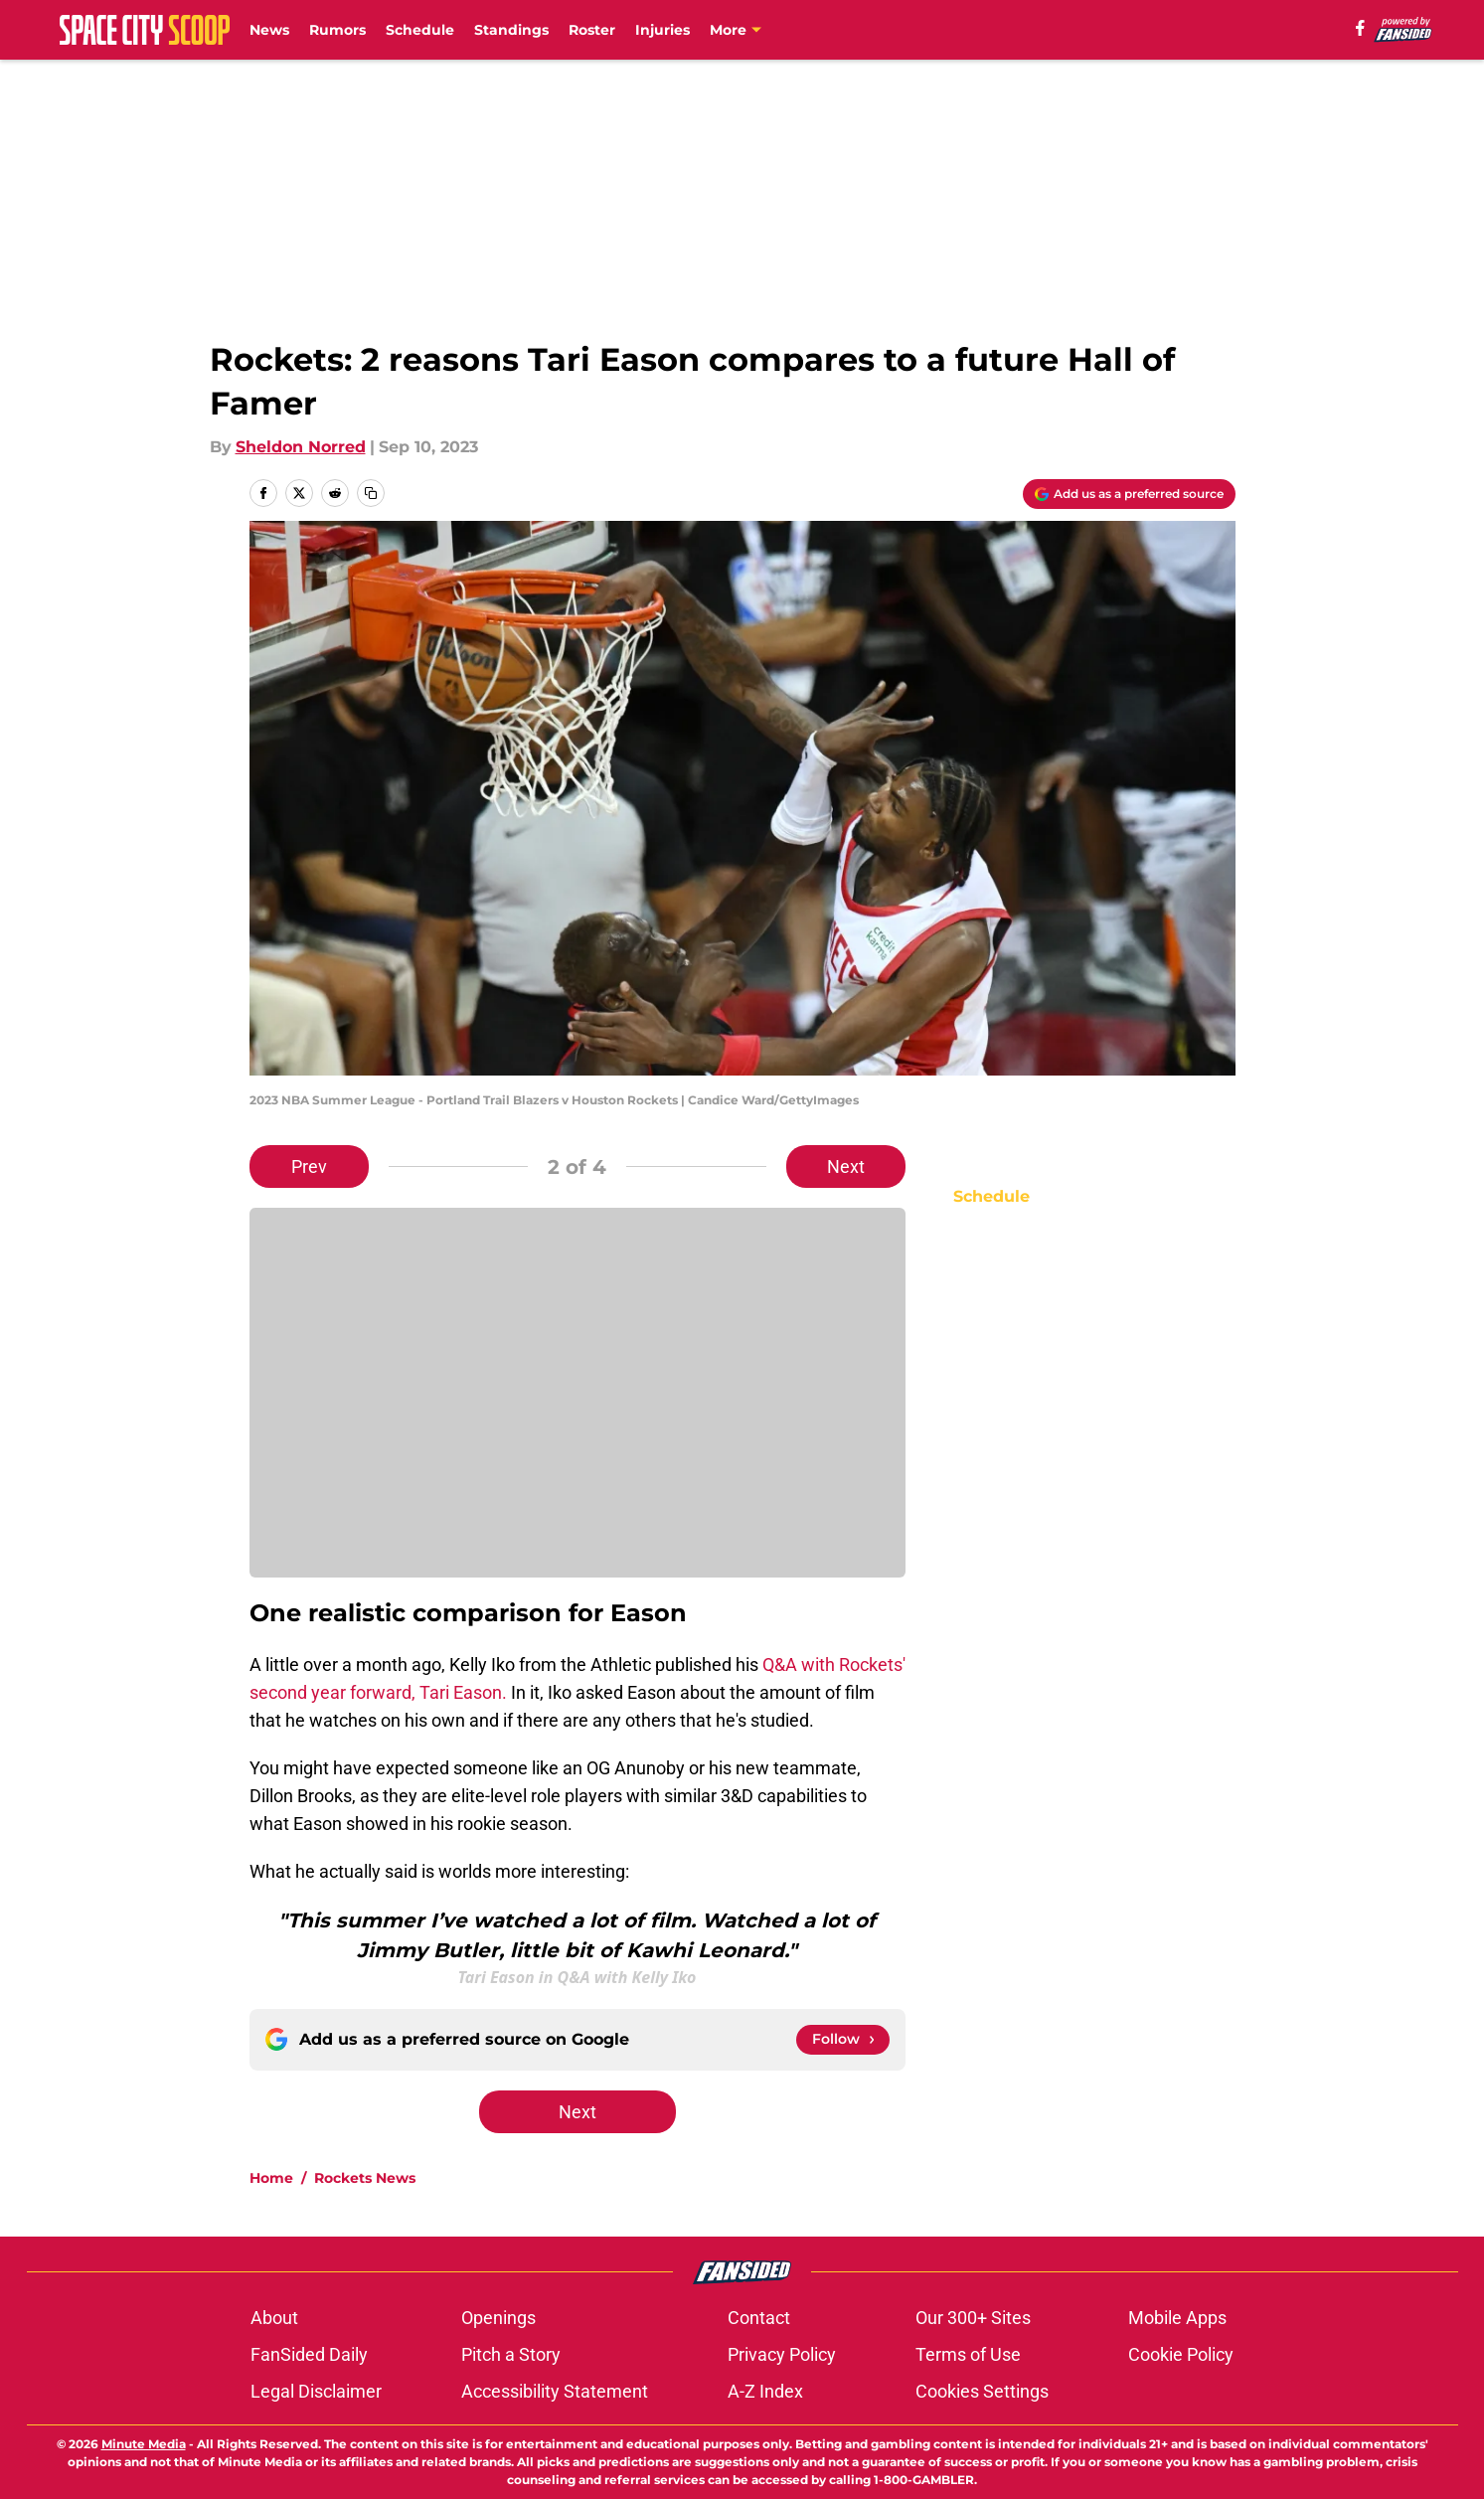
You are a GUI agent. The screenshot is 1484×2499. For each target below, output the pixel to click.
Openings (498, 2317)
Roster (592, 30)
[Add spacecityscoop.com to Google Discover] (1129, 494)
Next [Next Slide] (846, 1166)
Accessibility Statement (554, 2391)
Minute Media (143, 2443)
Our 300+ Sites (973, 2317)
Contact (759, 2317)
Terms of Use (968, 2354)
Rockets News (364, 2178)
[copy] (371, 493)
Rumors (337, 30)
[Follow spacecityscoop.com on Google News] (843, 2040)
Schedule (420, 30)
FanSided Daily (309, 2354)
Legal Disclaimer (316, 2391)
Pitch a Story (511, 2354)
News (269, 30)
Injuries (662, 30)
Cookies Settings (982, 2391)
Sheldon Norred (301, 446)
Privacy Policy (782, 2354)
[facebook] (1360, 28)
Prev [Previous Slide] (309, 1166)
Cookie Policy (1181, 2354)
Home (271, 2178)
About (274, 2317)
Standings (511, 30)
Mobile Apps (1177, 2317)
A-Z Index (765, 2391)
